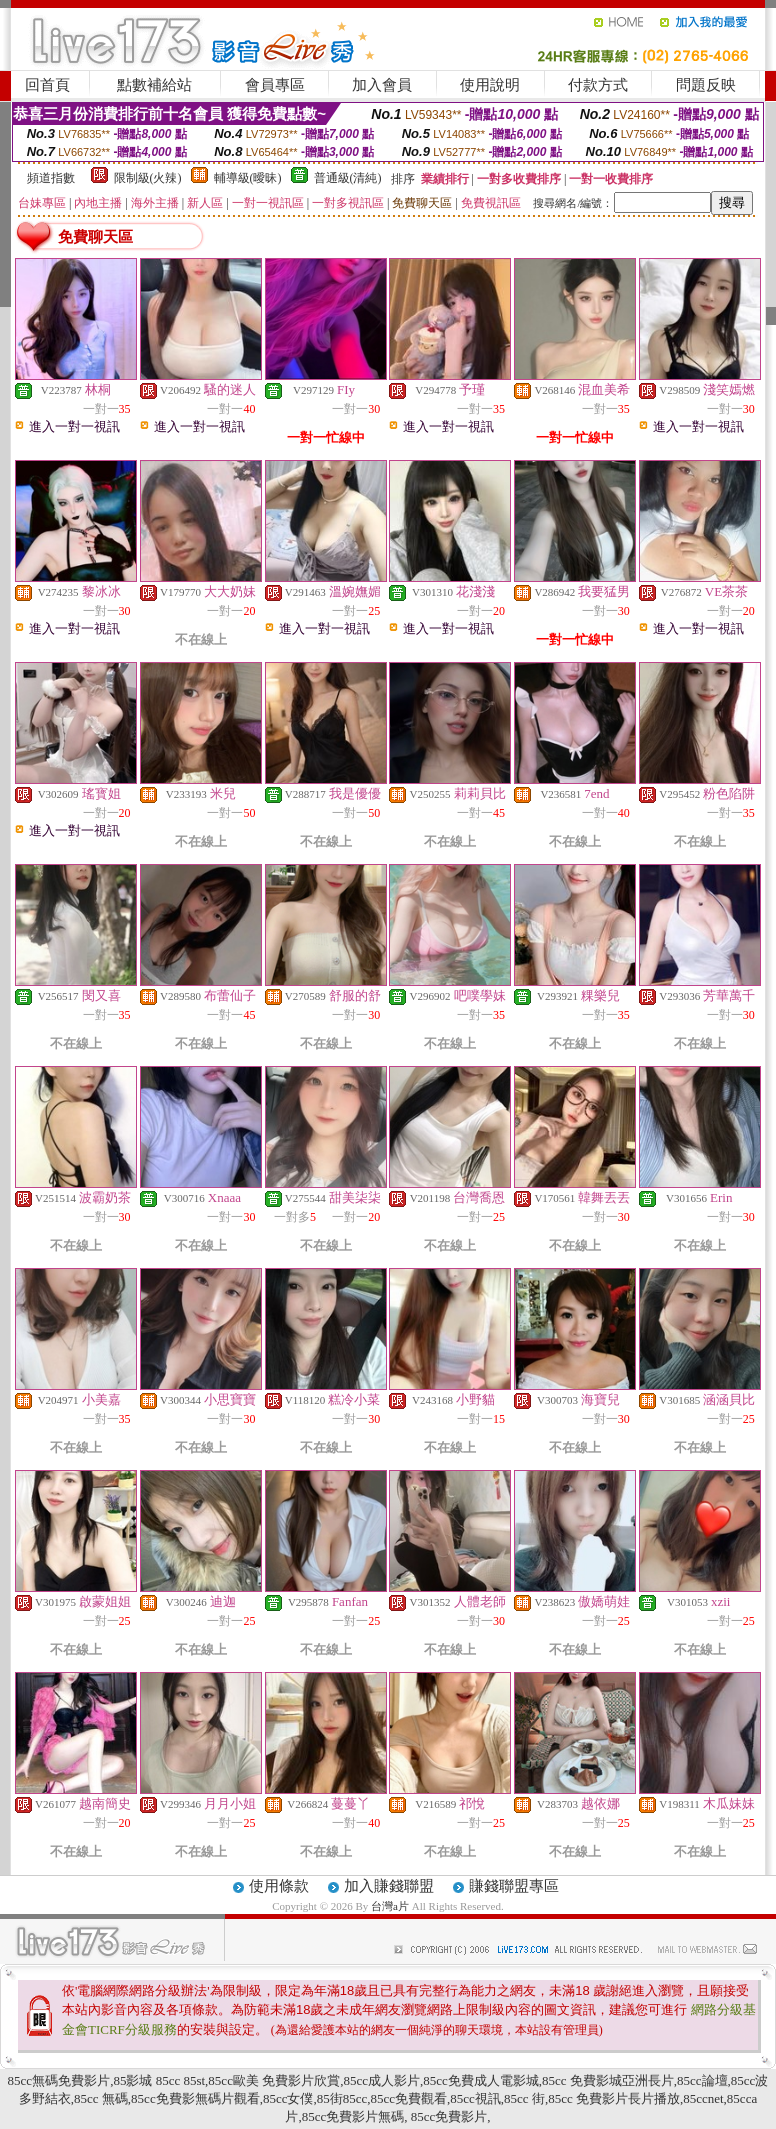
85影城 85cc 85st (159, 2080)
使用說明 (490, 85)
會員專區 (275, 85)
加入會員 (382, 85)
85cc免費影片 (448, 2116)
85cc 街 (524, 2098)
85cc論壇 (702, 2080)
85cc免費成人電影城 (481, 2080)
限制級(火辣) (148, 178)
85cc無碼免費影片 (59, 2080)
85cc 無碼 (101, 2098)
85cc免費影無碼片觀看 (195, 2098)
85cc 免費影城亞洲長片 (608, 2080)
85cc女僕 (288, 2098)
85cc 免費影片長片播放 (614, 2098)
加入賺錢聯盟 (389, 1886)
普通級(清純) (348, 178)
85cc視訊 (475, 2098)
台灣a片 (391, 1906)
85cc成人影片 (381, 2080)
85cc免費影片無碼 (353, 2116)
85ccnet (703, 2098)
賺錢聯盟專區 (514, 1886)
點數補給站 (154, 85)
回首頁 (47, 85)
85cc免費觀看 (409, 2098)
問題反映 (706, 85)
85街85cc (342, 2098)
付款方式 (598, 85)
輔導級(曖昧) (248, 178)
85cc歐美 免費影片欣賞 (274, 2080)
